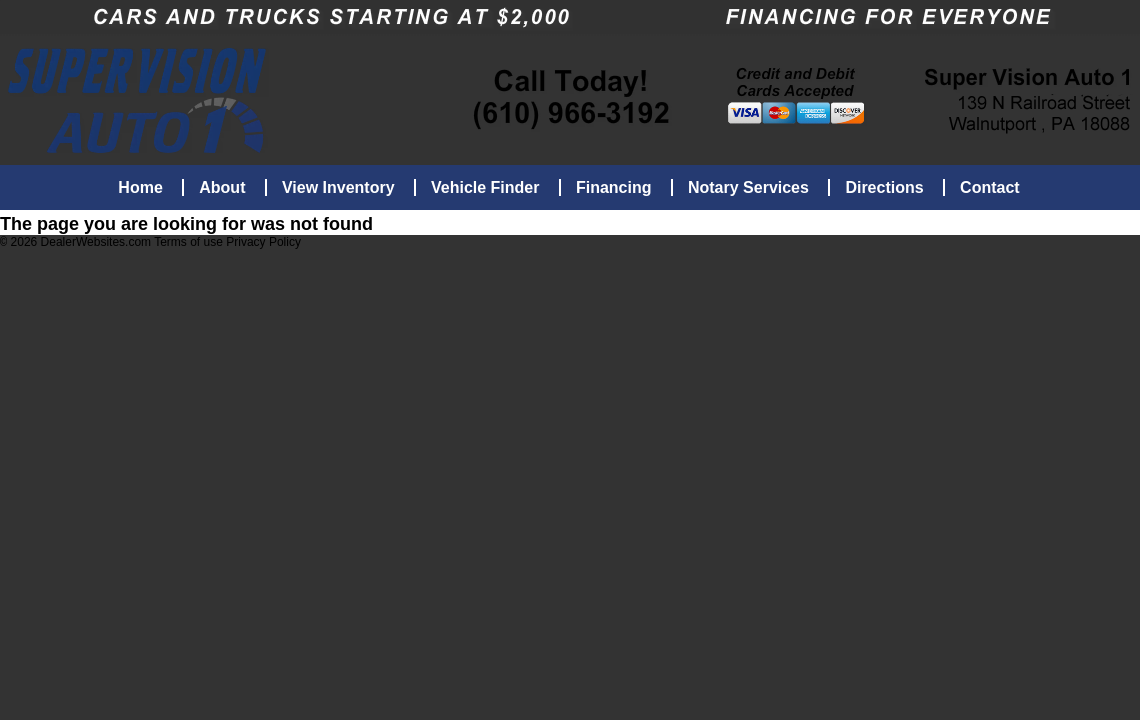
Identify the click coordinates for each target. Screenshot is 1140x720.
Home (140, 187)
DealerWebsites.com (96, 244)
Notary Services (748, 187)
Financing (614, 187)
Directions (884, 187)
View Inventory (338, 187)
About (222, 187)
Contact (990, 187)
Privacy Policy (263, 244)
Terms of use (190, 244)
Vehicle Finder (485, 187)
